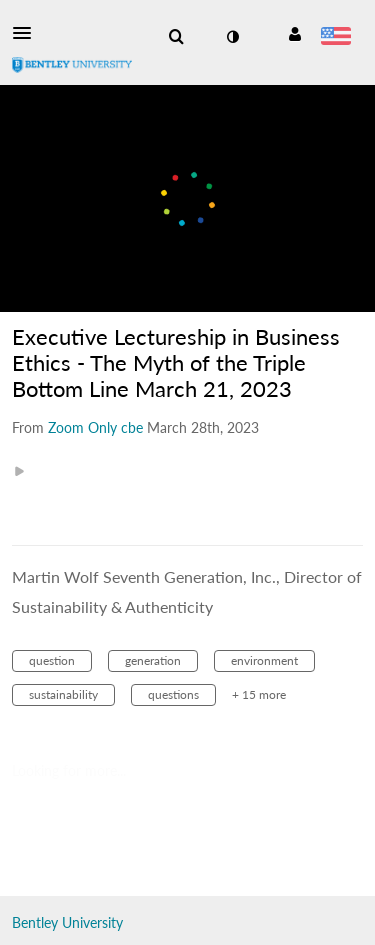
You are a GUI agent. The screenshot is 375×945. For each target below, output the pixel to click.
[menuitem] (176, 37)
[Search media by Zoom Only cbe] (95, 427)
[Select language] (335, 38)
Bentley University (67, 922)
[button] (28, 33)
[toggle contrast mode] (232, 37)
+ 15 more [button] (259, 694)
